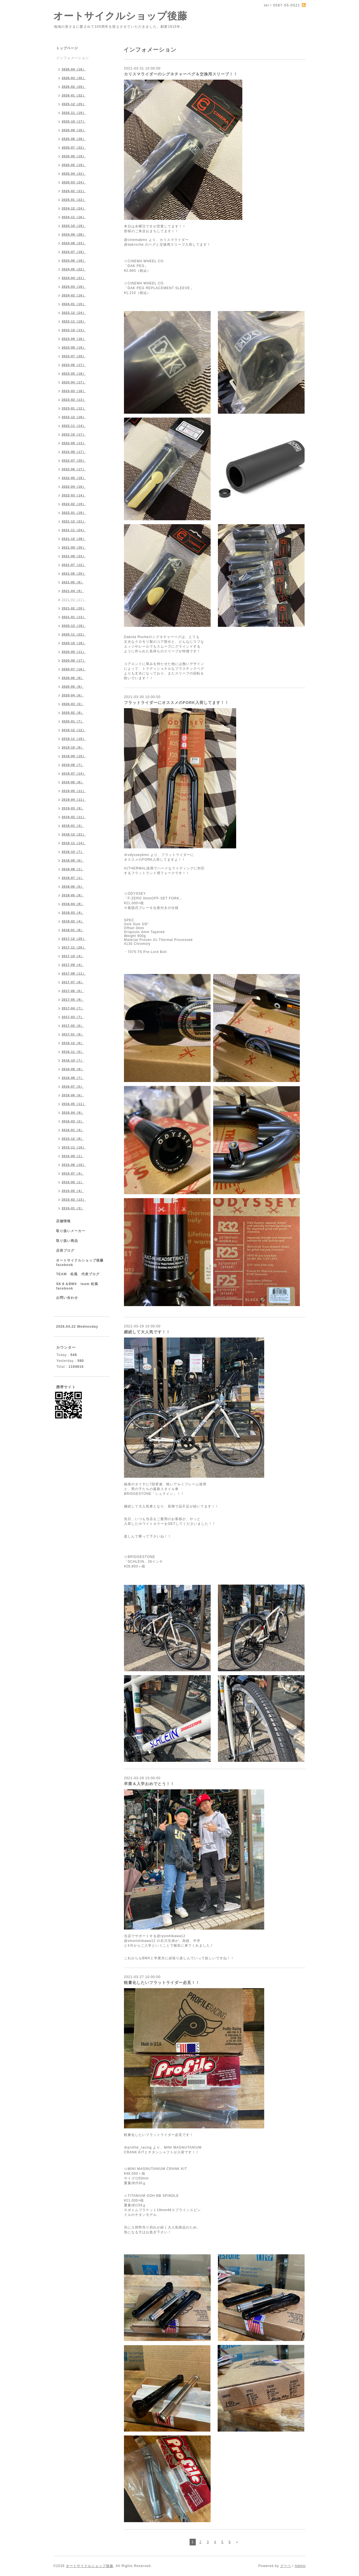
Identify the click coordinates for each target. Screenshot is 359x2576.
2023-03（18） (74, 391)
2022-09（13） (74, 443)
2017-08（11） (74, 973)
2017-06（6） (73, 991)
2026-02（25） (74, 86)
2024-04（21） (74, 278)
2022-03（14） (74, 495)
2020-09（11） (74, 651)
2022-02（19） (74, 504)
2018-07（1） (73, 878)
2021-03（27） (74, 599)
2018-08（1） (73, 869)
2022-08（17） (74, 451)
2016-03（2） (73, 1121)
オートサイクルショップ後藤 (120, 15)
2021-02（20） (74, 608)
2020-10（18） (74, 643)
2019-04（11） (74, 799)
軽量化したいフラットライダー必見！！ (162, 1982)
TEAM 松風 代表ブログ (78, 1274)
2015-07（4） (73, 1173)
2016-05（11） (74, 1104)
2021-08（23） (74, 556)
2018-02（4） (73, 921)
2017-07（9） (73, 982)
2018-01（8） (73, 930)
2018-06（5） (73, 886)
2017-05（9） (73, 999)
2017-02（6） (73, 1025)
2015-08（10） (74, 1164)
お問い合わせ (67, 1298)
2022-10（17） (74, 434)
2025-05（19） (74, 165)
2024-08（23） (74, 243)
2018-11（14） (74, 843)
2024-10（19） (74, 225)
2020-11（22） (74, 634)
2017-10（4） (73, 956)
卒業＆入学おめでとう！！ (149, 1783)
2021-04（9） (73, 591)
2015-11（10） (74, 1147)
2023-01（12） (74, 408)
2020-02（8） (73, 712)
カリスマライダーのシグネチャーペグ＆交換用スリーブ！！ (181, 74)
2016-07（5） (73, 1086)
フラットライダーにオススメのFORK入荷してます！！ (176, 702)
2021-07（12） (74, 565)
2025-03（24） (74, 182)
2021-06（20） (74, 573)
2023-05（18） (74, 373)
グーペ (285, 2566)
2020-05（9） (73, 686)
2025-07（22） (74, 147)
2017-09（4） (73, 964)
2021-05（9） (73, 582)
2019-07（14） (74, 773)
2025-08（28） (74, 139)
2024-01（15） (74, 304)
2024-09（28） (74, 234)
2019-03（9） (73, 808)
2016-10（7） (73, 1060)
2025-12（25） (74, 104)
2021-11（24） (74, 530)
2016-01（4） (73, 1130)
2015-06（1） (73, 1182)
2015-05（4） (73, 1191)
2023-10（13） (74, 330)
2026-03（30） (74, 78)
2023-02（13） (74, 399)
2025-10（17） (74, 121)
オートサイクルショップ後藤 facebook (81, 1262)
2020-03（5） (73, 704)
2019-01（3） (73, 825)
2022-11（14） (74, 425)
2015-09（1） (73, 1156)
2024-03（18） (74, 286)
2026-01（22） (74, 95)
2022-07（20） (74, 460)
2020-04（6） (73, 695)
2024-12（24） (74, 208)
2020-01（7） (73, 721)
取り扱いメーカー (70, 1231)
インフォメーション (72, 58)
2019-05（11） (74, 791)
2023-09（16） (74, 338)
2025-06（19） (74, 156)
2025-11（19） (74, 112)
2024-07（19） (74, 252)
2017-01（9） (73, 1034)
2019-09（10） (74, 756)
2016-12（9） (73, 1043)
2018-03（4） (73, 912)
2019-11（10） (74, 738)
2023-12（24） (74, 312)
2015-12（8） (73, 1138)
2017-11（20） (74, 947)
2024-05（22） (74, 269)
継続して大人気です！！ (147, 1332)
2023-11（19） (74, 321)
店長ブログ (65, 1251)
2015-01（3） (73, 1208)
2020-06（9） (73, 678)
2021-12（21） (74, 521)
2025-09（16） (74, 130)
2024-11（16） (74, 217)
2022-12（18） (74, 417)
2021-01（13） (74, 617)
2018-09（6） (73, 860)
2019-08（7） (73, 764)
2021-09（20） (74, 547)
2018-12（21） (74, 834)
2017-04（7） (73, 1008)
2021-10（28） (74, 538)
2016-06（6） (73, 1095)
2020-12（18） (74, 625)
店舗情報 (63, 1221)
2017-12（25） (74, 938)
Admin (300, 2566)
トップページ (67, 48)
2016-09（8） (73, 1069)
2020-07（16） (74, 669)
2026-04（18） (74, 69)
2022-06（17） (74, 469)
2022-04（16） (74, 486)
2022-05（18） (74, 478)
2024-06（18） (74, 260)
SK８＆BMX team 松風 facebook (79, 1286)
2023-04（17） (74, 382)
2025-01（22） (74, 199)
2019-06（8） (73, 782)
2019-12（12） (74, 730)
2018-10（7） (73, 851)
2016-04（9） (73, 1112)
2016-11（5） (73, 1051)
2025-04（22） (74, 173)
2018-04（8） (73, 904)
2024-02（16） (74, 295)
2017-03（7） (73, 1017)
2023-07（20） (74, 356)
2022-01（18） (74, 512)
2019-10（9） (73, 747)
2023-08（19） (74, 347)
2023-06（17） (74, 365)
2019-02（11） (74, 817)
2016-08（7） (73, 1077)
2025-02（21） (74, 191)
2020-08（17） (74, 660)
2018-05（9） (73, 895)
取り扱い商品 (67, 1241)
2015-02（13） (74, 1199)
